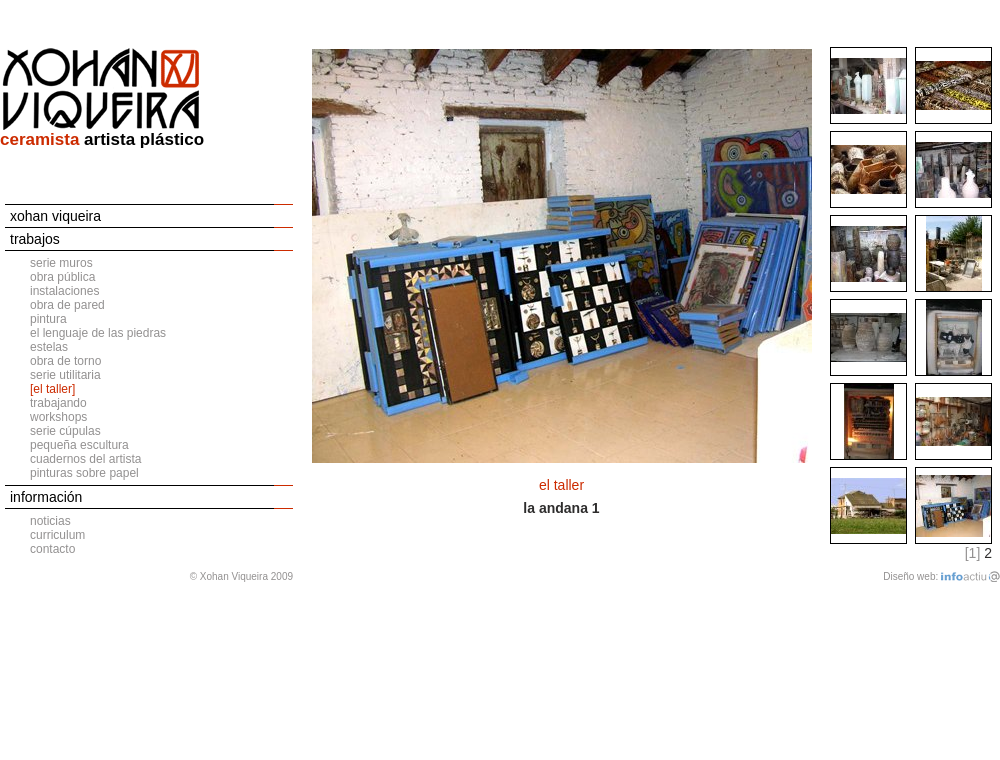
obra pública (62, 277)
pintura (48, 319)
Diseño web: (910, 576)
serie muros (61, 263)
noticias (50, 521)
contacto (52, 549)
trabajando (58, 403)
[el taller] (52, 389)
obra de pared (67, 305)
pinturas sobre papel (84, 473)
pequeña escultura (79, 445)
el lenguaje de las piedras (98, 333)
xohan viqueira (55, 216)
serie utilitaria (65, 375)
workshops (58, 417)
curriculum (57, 535)
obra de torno (65, 361)
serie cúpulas (65, 431)
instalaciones (64, 291)
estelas (49, 347)
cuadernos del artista (85, 459)
